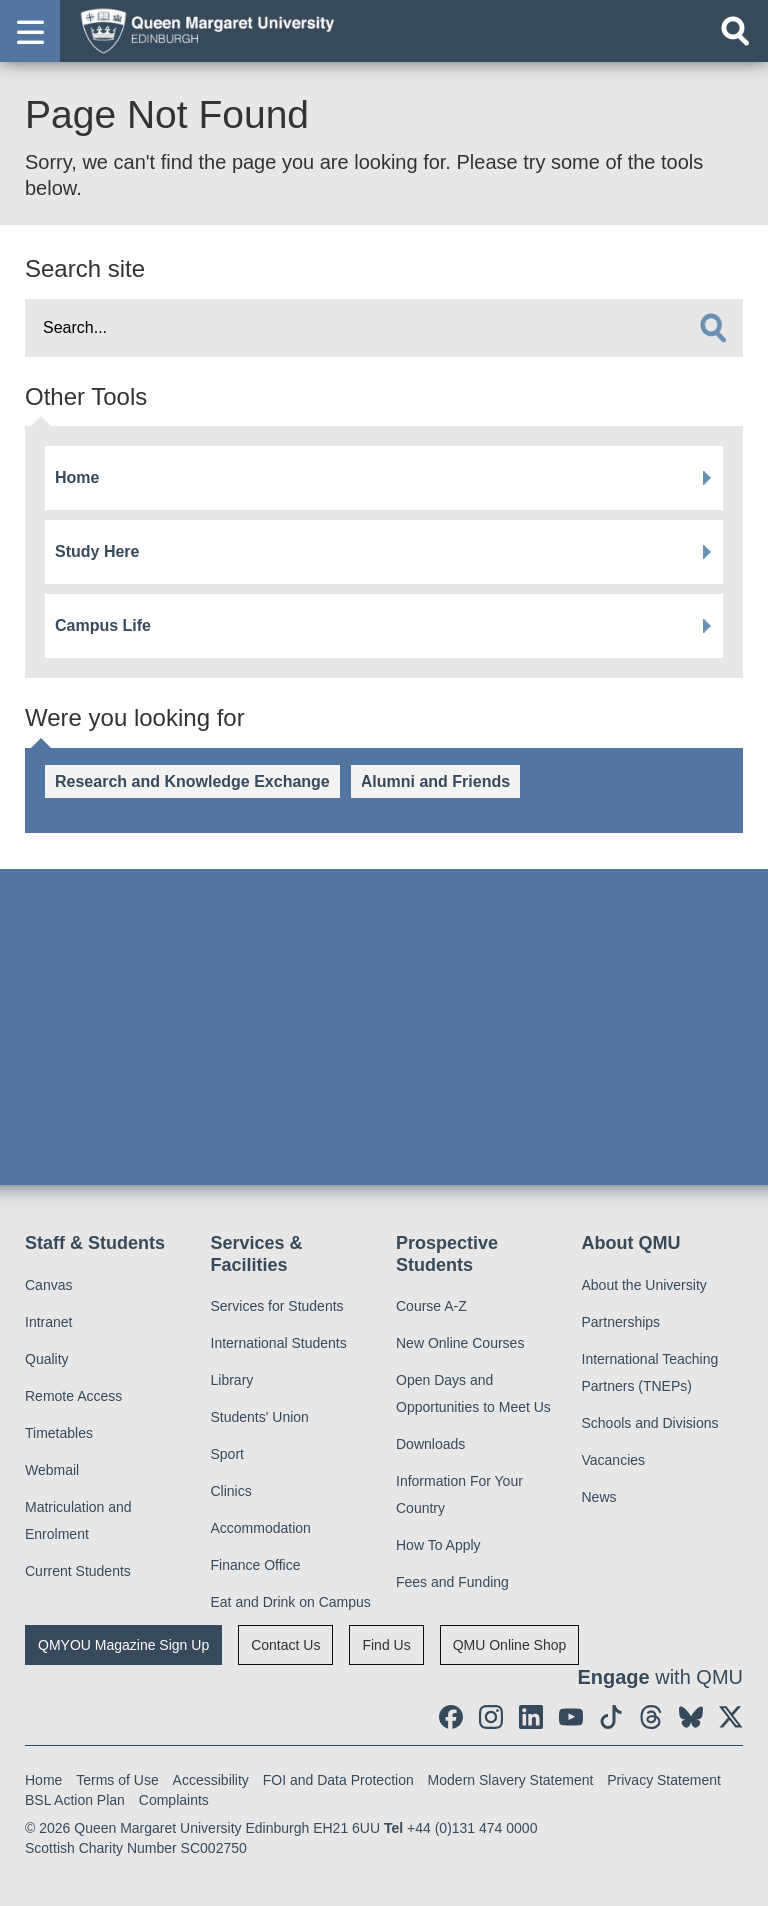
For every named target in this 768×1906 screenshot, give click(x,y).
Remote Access (73, 1396)
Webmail (52, 1470)
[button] (30, 31)
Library (232, 1380)
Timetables (59, 1433)
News (599, 1497)
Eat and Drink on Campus (291, 1602)
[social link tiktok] (611, 1717)
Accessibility (211, 1780)
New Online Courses (460, 1343)
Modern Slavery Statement (511, 1780)
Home (77, 477)
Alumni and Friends (435, 781)
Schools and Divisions (650, 1423)
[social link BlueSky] (691, 1717)
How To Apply (438, 1545)
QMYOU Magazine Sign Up (123, 1645)
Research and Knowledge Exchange (192, 781)
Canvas (48, 1285)
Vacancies (614, 1460)
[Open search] (735, 31)
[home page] (201, 30)
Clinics (231, 1491)
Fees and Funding (452, 1582)
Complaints (174, 1800)
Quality (47, 1359)
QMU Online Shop (510, 1645)
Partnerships (621, 1322)
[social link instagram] (491, 1717)
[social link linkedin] (531, 1717)
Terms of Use (117, 1780)
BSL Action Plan (75, 1800)
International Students (279, 1343)
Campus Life (103, 625)
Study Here (97, 551)
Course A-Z (431, 1306)
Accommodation (261, 1528)
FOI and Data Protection (338, 1780)
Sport (227, 1454)
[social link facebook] (451, 1717)
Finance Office (256, 1565)
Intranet (48, 1322)
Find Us (386, 1645)
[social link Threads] (651, 1717)
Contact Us (285, 1645)
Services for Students (277, 1306)
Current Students (78, 1571)
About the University (644, 1285)
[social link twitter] (731, 1717)
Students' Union (260, 1417)
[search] (713, 328)
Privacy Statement (664, 1780)
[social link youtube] (571, 1717)
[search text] (384, 328)
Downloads (430, 1444)
